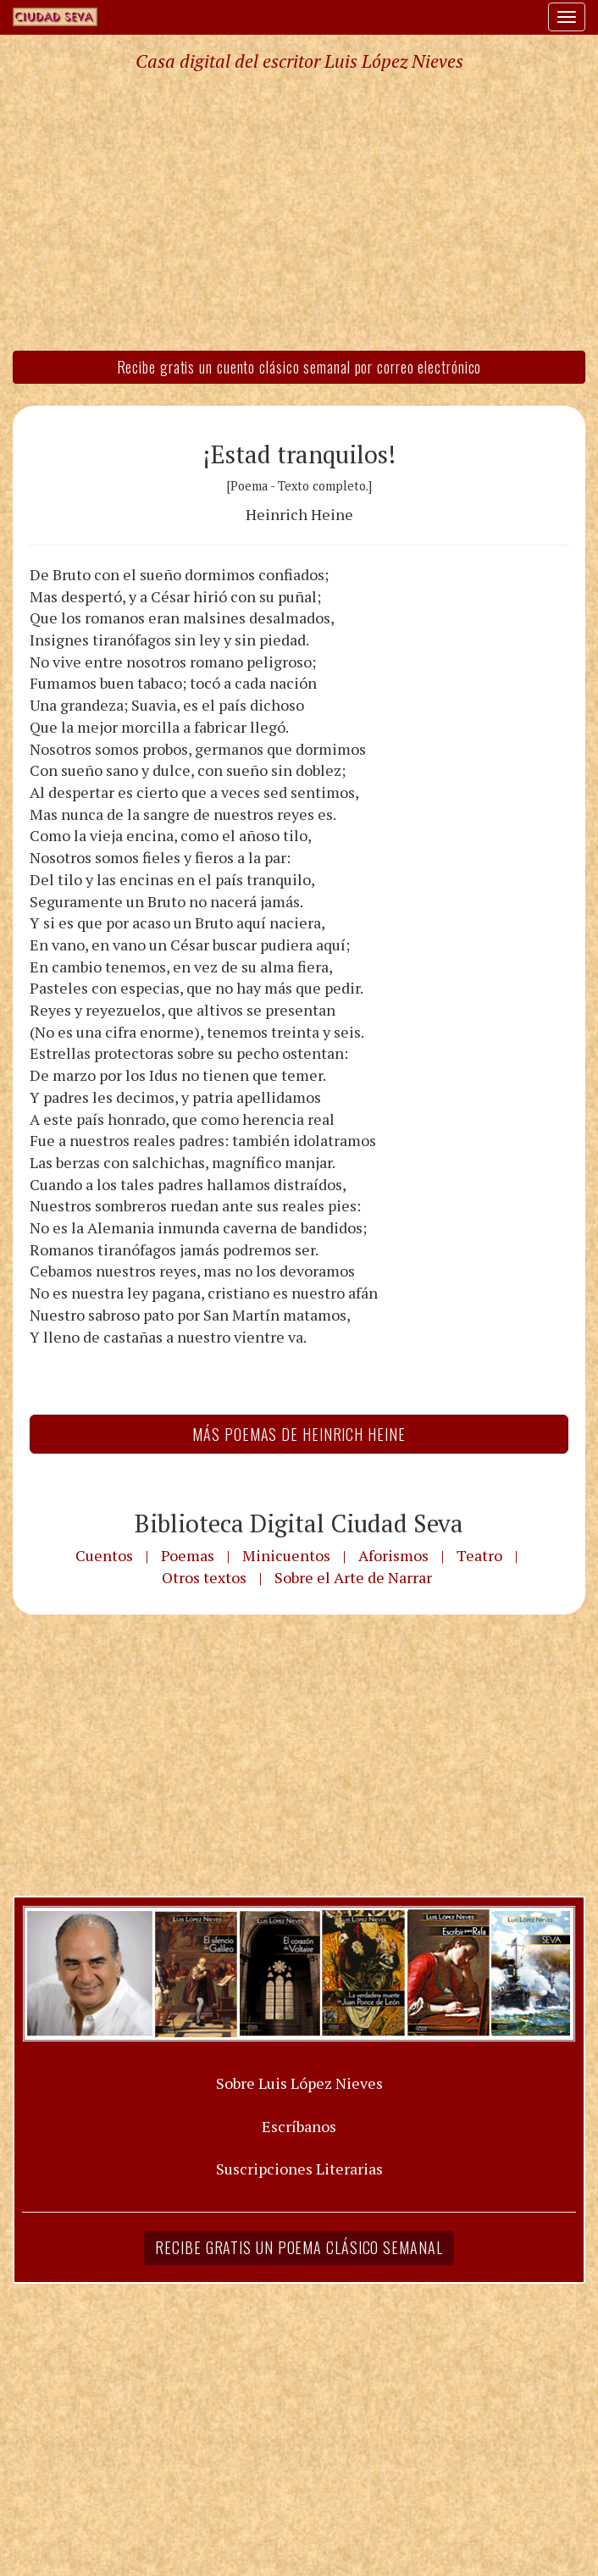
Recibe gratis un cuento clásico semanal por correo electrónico (299, 367)
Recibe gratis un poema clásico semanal (298, 2247)
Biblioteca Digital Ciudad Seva (299, 1523)
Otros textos (204, 1577)
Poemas (187, 1555)
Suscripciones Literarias (299, 2168)
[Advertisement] (299, 210)
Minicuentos (286, 1555)
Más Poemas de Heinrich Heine (298, 1434)
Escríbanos (299, 2126)
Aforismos (393, 1555)
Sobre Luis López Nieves (299, 2083)
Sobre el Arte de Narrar (353, 1577)
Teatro (479, 1555)
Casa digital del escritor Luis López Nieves (299, 61)
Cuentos (104, 1555)
